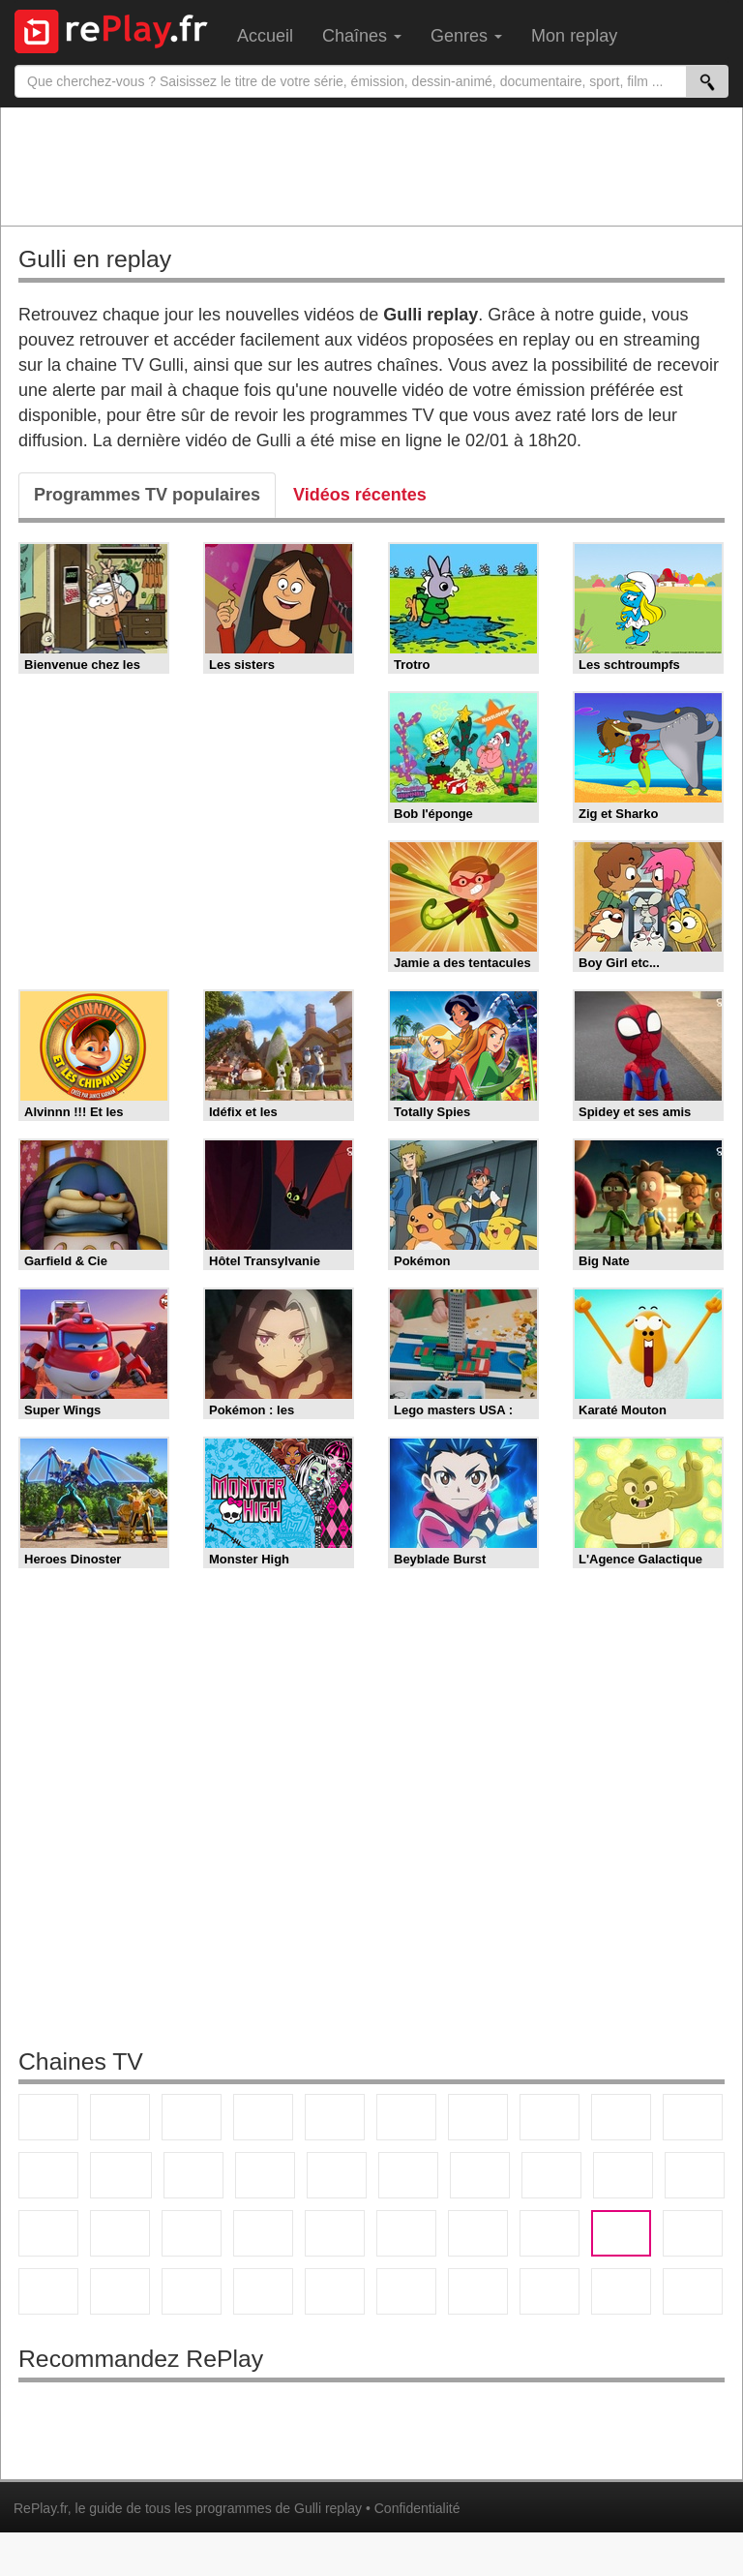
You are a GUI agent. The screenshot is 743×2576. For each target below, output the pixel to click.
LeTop (621, 2291)
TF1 (48, 2117)
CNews (48, 2233)
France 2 (120, 2117)
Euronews (263, 2233)
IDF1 (478, 2291)
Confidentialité (417, 2508)
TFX (693, 2117)
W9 (550, 2117)
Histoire (406, 2291)
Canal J (693, 2233)
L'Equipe (550, 2233)
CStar (121, 2175)
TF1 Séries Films (193, 2175)
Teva (551, 2175)
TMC (621, 2117)
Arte (478, 2117)
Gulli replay (328, 2508)
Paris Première (623, 2175)
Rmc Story (408, 2175)
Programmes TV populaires (147, 494)
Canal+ (263, 2117)
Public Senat (693, 2291)
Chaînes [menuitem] (361, 35)
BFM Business (192, 2233)
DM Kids (192, 2291)
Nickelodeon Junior (335, 2291)
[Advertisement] (371, 165)
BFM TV (120, 2233)
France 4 (48, 2175)
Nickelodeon (263, 2291)
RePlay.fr (41, 2508)
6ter (265, 2175)
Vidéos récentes (360, 494)
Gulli (621, 2233)
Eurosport (478, 2233)
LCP (550, 2291)
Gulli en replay (94, 259)
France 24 (335, 2233)
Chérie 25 (480, 2175)
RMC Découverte (337, 2175)
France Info (695, 2175)
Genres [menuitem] (466, 35)
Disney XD (120, 2291)
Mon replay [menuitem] (574, 35)
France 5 (335, 2117)
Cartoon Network (48, 2291)
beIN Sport (406, 2233)
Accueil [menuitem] (265, 35)
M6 (406, 2117)
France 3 (192, 2117)
